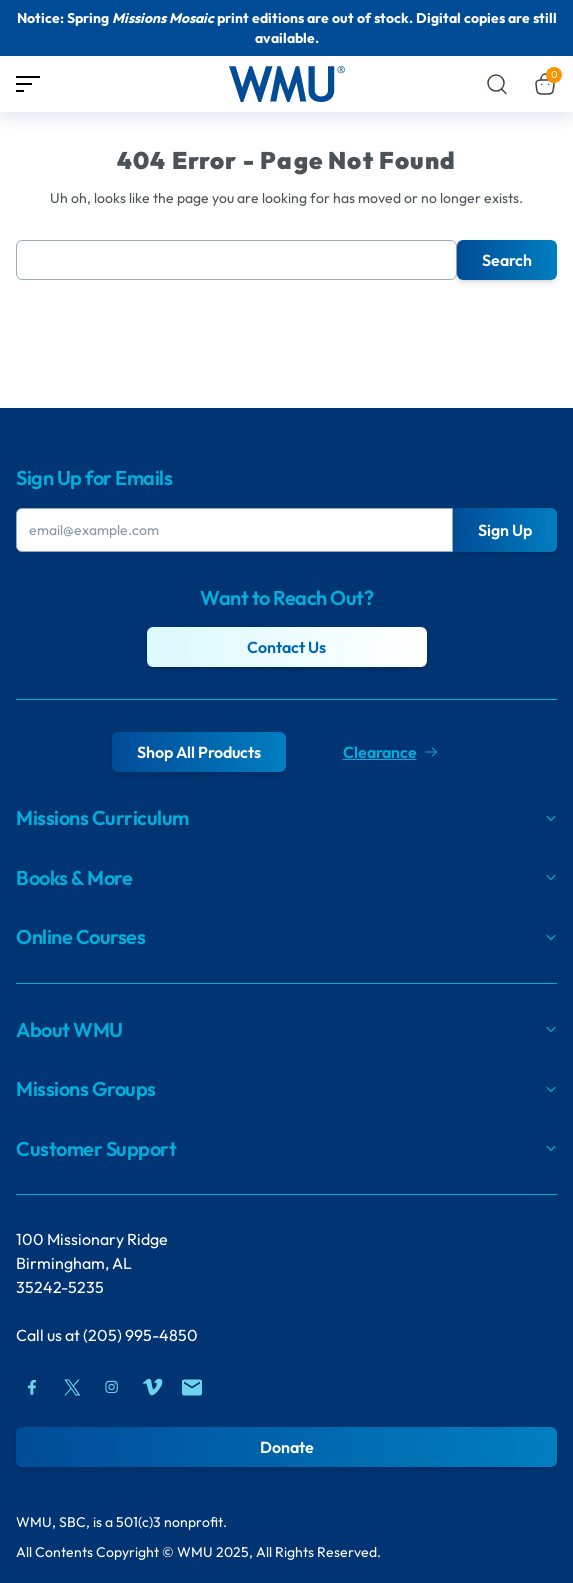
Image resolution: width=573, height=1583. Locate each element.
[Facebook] (32, 1387)
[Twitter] (72, 1387)
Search (507, 260)
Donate (287, 1447)
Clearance (390, 752)
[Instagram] (112, 1387)
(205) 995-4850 (140, 1335)
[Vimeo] (152, 1387)
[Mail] (192, 1387)
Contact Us (286, 647)
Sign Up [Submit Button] (505, 530)
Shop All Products (199, 752)
